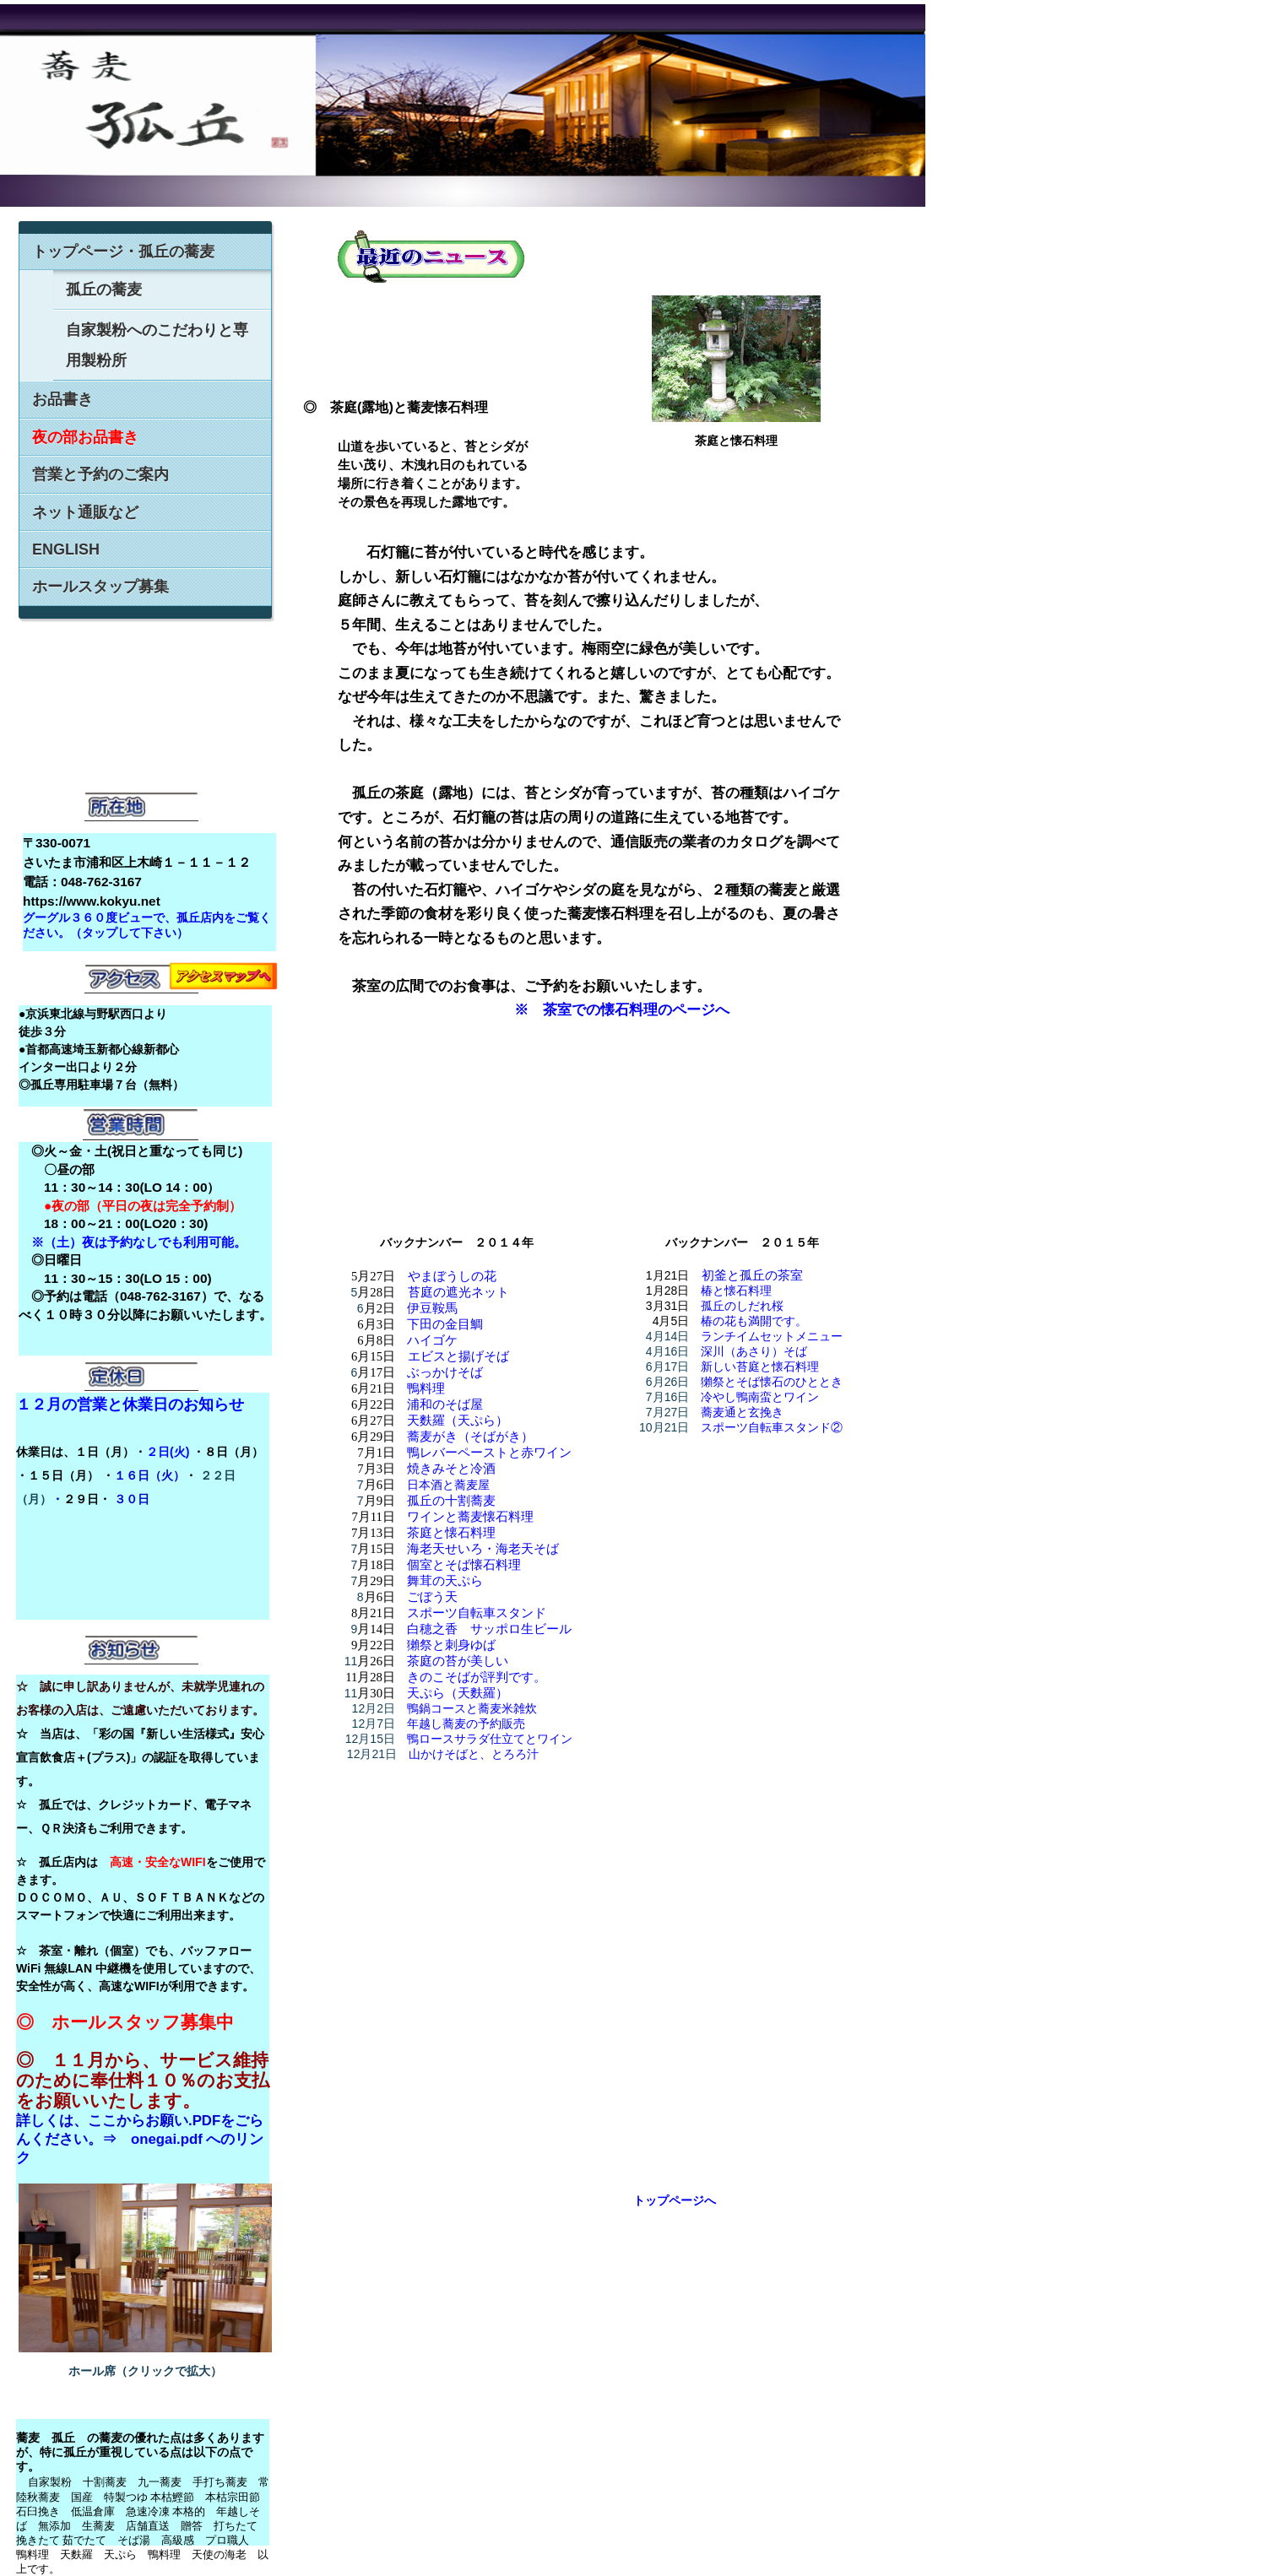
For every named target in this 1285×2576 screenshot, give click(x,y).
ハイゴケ (432, 1340)
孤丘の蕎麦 (104, 289)
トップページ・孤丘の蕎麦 (123, 251)
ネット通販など (85, 512)
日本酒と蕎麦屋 (448, 1484)
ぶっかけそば (445, 1372)
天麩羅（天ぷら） (457, 1420)
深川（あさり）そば (754, 1351)
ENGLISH (66, 549)
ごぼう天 (432, 1597)
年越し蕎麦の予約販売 (466, 1723)
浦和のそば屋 (445, 1404)
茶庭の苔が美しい (457, 1661)
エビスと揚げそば (458, 1356)
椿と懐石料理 (736, 1290)
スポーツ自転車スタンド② (772, 1427)
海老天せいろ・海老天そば (483, 1549)
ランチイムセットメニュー (772, 1336)
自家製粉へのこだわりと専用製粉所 (157, 345)
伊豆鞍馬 (432, 1308)
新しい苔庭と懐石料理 (760, 1366)
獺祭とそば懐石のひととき (772, 1381)
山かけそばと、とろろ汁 (474, 1754)
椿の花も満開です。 (754, 1321)
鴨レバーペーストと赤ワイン (489, 1452)
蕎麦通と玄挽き (742, 1412)
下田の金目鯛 (445, 1324)
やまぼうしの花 (452, 1276)
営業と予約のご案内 (100, 474)
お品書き (62, 399)
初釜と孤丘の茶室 (752, 1275)
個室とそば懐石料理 (464, 1565)
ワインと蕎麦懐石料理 (470, 1516)
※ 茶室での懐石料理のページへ (619, 1010)
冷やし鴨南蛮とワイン (760, 1397)
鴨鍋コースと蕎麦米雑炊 (472, 1708)
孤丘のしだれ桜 (742, 1305)
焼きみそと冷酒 (451, 1468)
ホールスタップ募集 (100, 586)
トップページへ (674, 2200)
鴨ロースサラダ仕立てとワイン (489, 1738)
